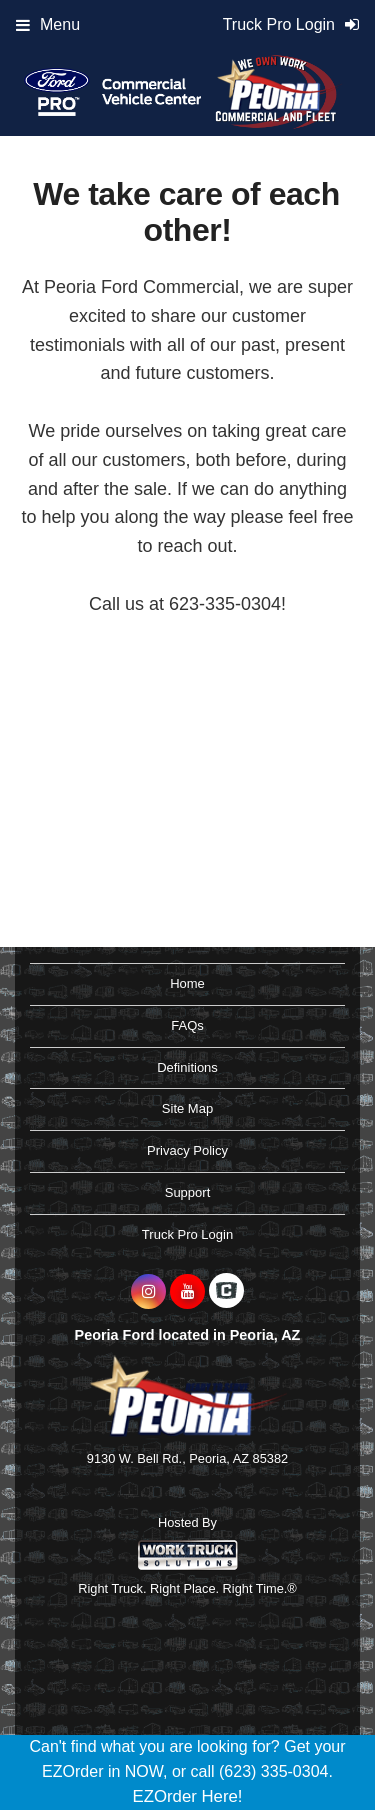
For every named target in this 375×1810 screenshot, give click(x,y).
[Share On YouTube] (187, 1292)
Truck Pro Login (187, 1234)
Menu (48, 24)
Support (188, 1192)
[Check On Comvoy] (226, 1292)
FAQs (187, 1025)
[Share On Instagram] (148, 1292)
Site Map (187, 1108)
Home (187, 983)
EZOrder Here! (187, 1796)
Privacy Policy (187, 1150)
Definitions (187, 1067)
